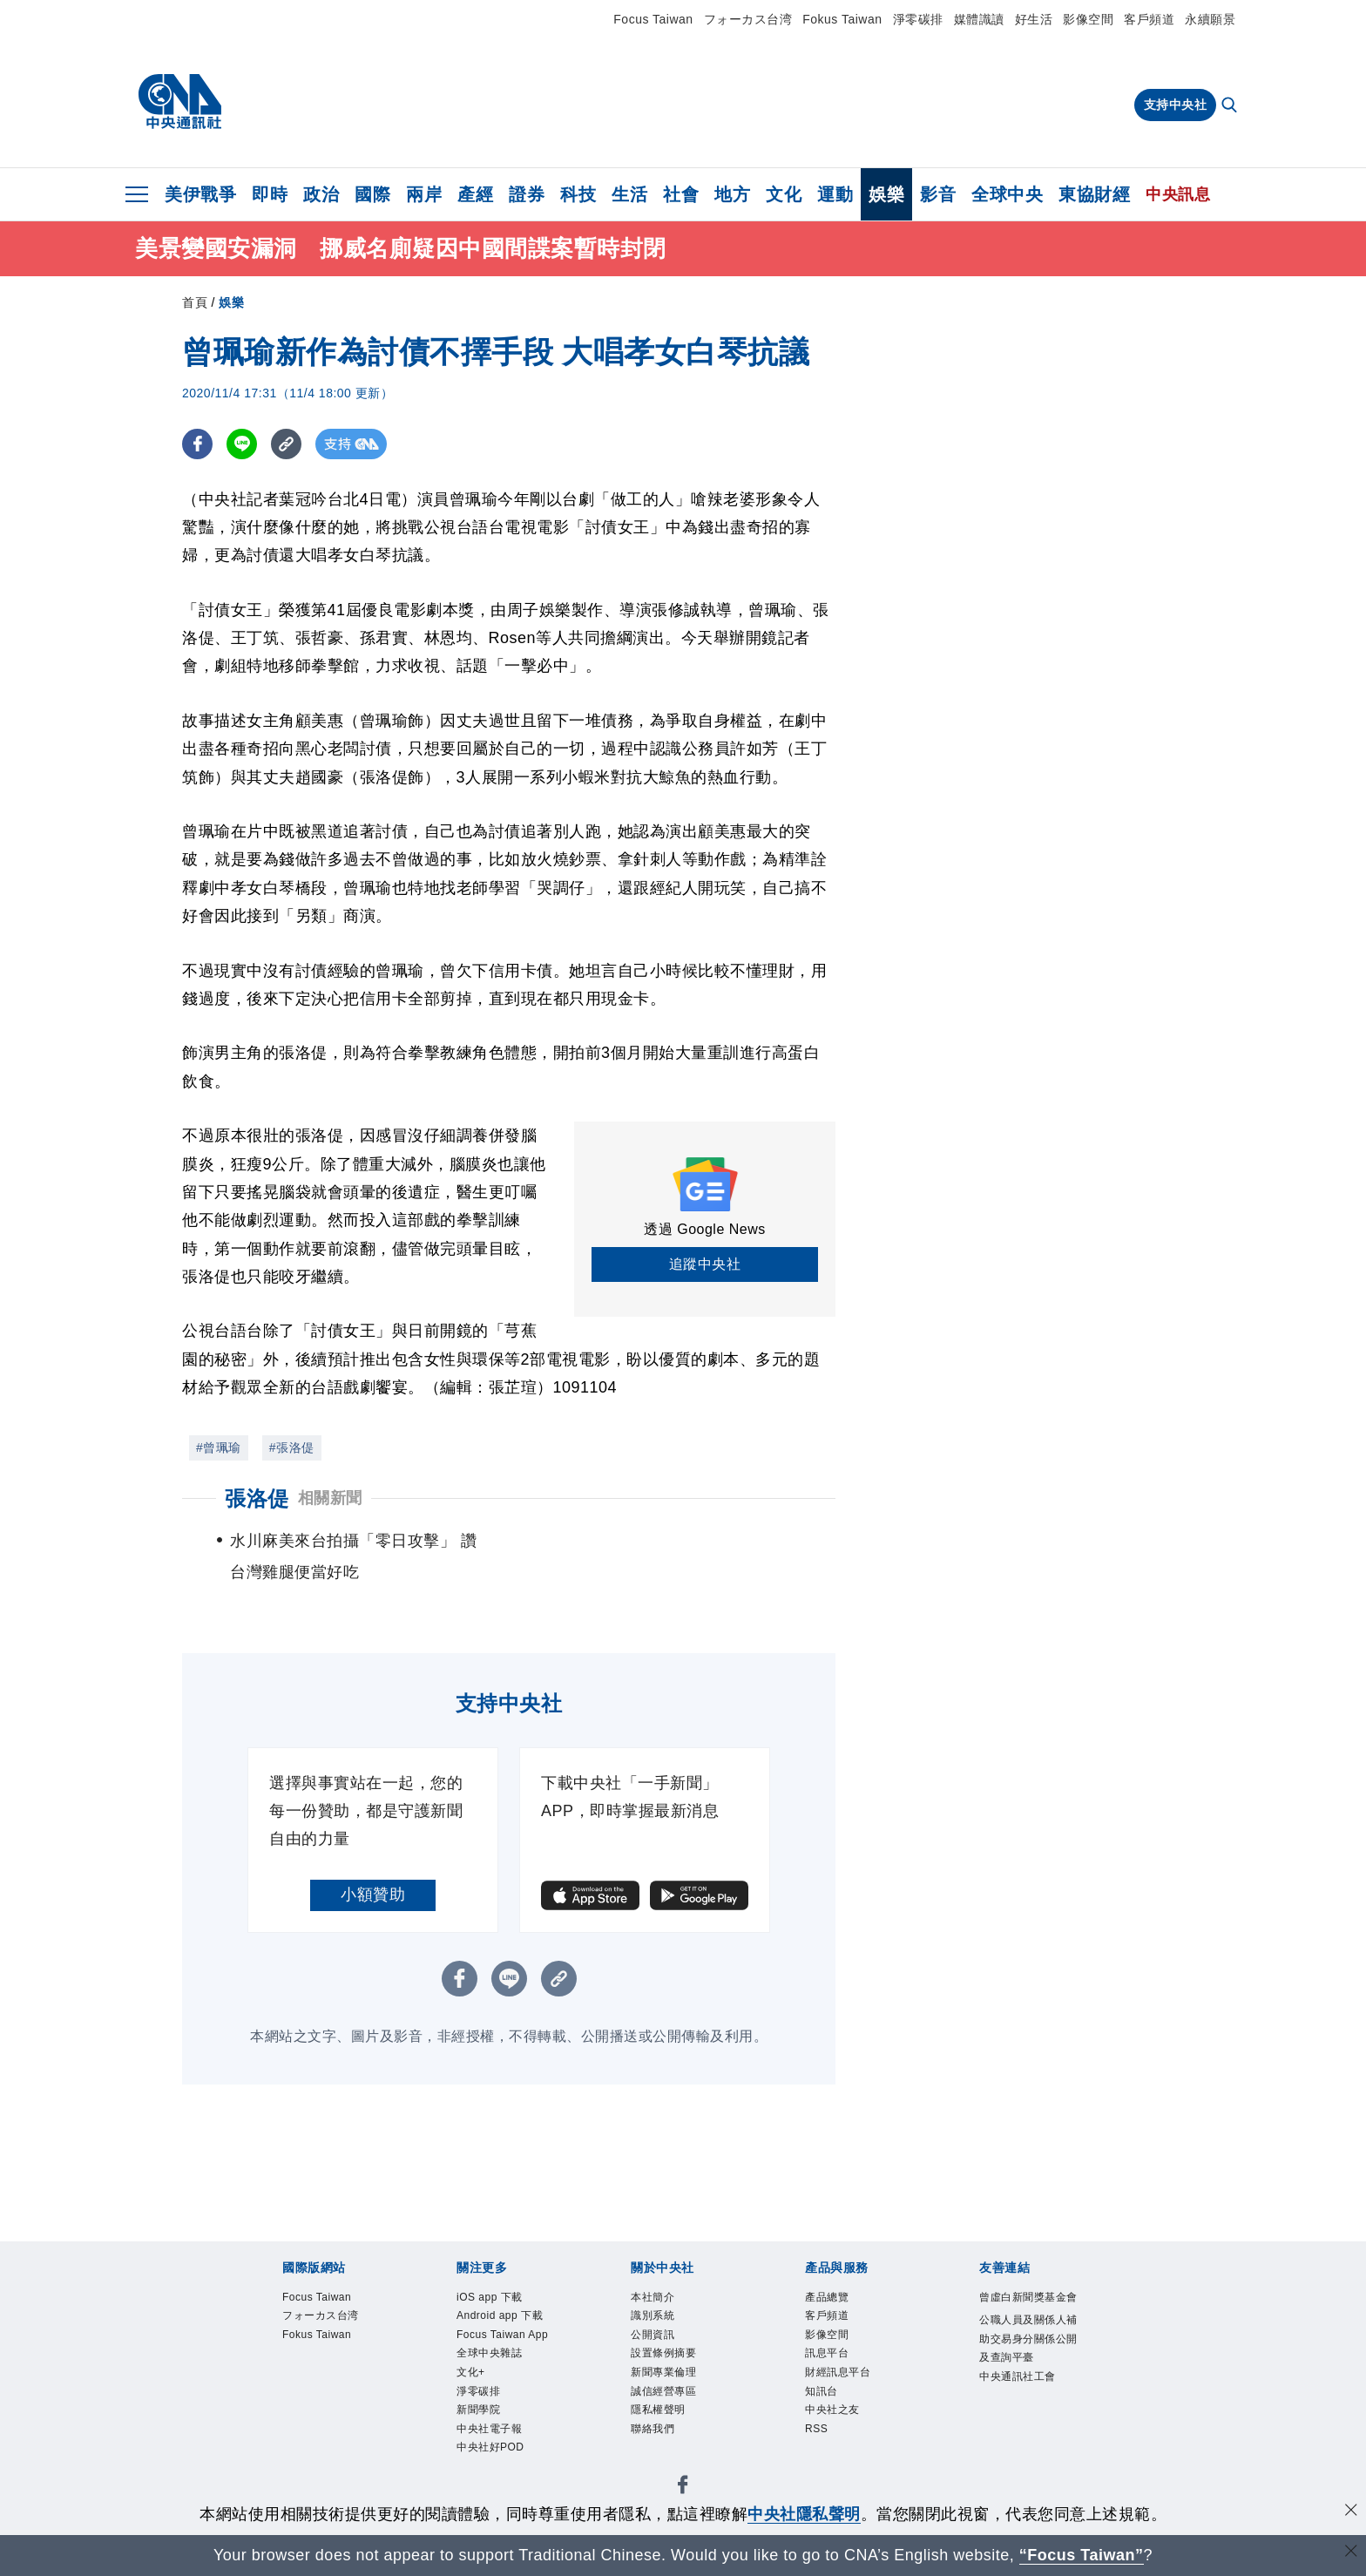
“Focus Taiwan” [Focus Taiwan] (1081, 2555)
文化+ (471, 2376)
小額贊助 (373, 1894)
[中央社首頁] (180, 102)
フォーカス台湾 (748, 19)
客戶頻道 (1149, 19)
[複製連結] (286, 444)
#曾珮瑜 (218, 1447)
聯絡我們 (654, 2436)
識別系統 (654, 2316)
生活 (629, 194)
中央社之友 (834, 2416)
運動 (835, 194)
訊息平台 (828, 2356)
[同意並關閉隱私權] (1351, 2512)
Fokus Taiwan (842, 19)
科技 (578, 194)
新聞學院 (480, 2416)
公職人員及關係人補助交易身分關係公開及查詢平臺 (1026, 2360)
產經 (475, 194)
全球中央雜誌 (491, 2356)
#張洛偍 (291, 1447)
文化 (783, 194)
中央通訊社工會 (1020, 2399)
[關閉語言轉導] (1351, 2553)
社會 (681, 194)
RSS (817, 2436)
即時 (269, 194)
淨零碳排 (918, 19)
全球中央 (1007, 194)
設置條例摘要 (666, 2356)
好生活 (1034, 19)
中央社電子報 (491, 2436)
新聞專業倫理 (666, 2376)
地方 (732, 194)
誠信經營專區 (666, 2396)
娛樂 (886, 194)
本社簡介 (654, 2297)
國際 (372, 194)
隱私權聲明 (660, 2416)
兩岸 (424, 194)
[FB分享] (197, 444)
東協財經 (1094, 194)
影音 (938, 194)
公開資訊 (654, 2336)
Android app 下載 (502, 2316)
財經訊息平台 (840, 2376)
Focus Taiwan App (505, 2336)
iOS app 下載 (491, 2297)
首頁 (194, 302)
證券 (526, 194)
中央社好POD (493, 2455)
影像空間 (1088, 19)
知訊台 (823, 2396)
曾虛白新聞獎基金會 (1026, 2307)
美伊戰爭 (200, 194)
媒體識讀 (979, 19)
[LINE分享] (242, 444)
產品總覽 (828, 2297)
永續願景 (1210, 19)
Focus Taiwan (653, 19)
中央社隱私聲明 (804, 2514)
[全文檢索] (1231, 106)
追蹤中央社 (705, 1264)
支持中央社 (1175, 105)
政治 (321, 194)
